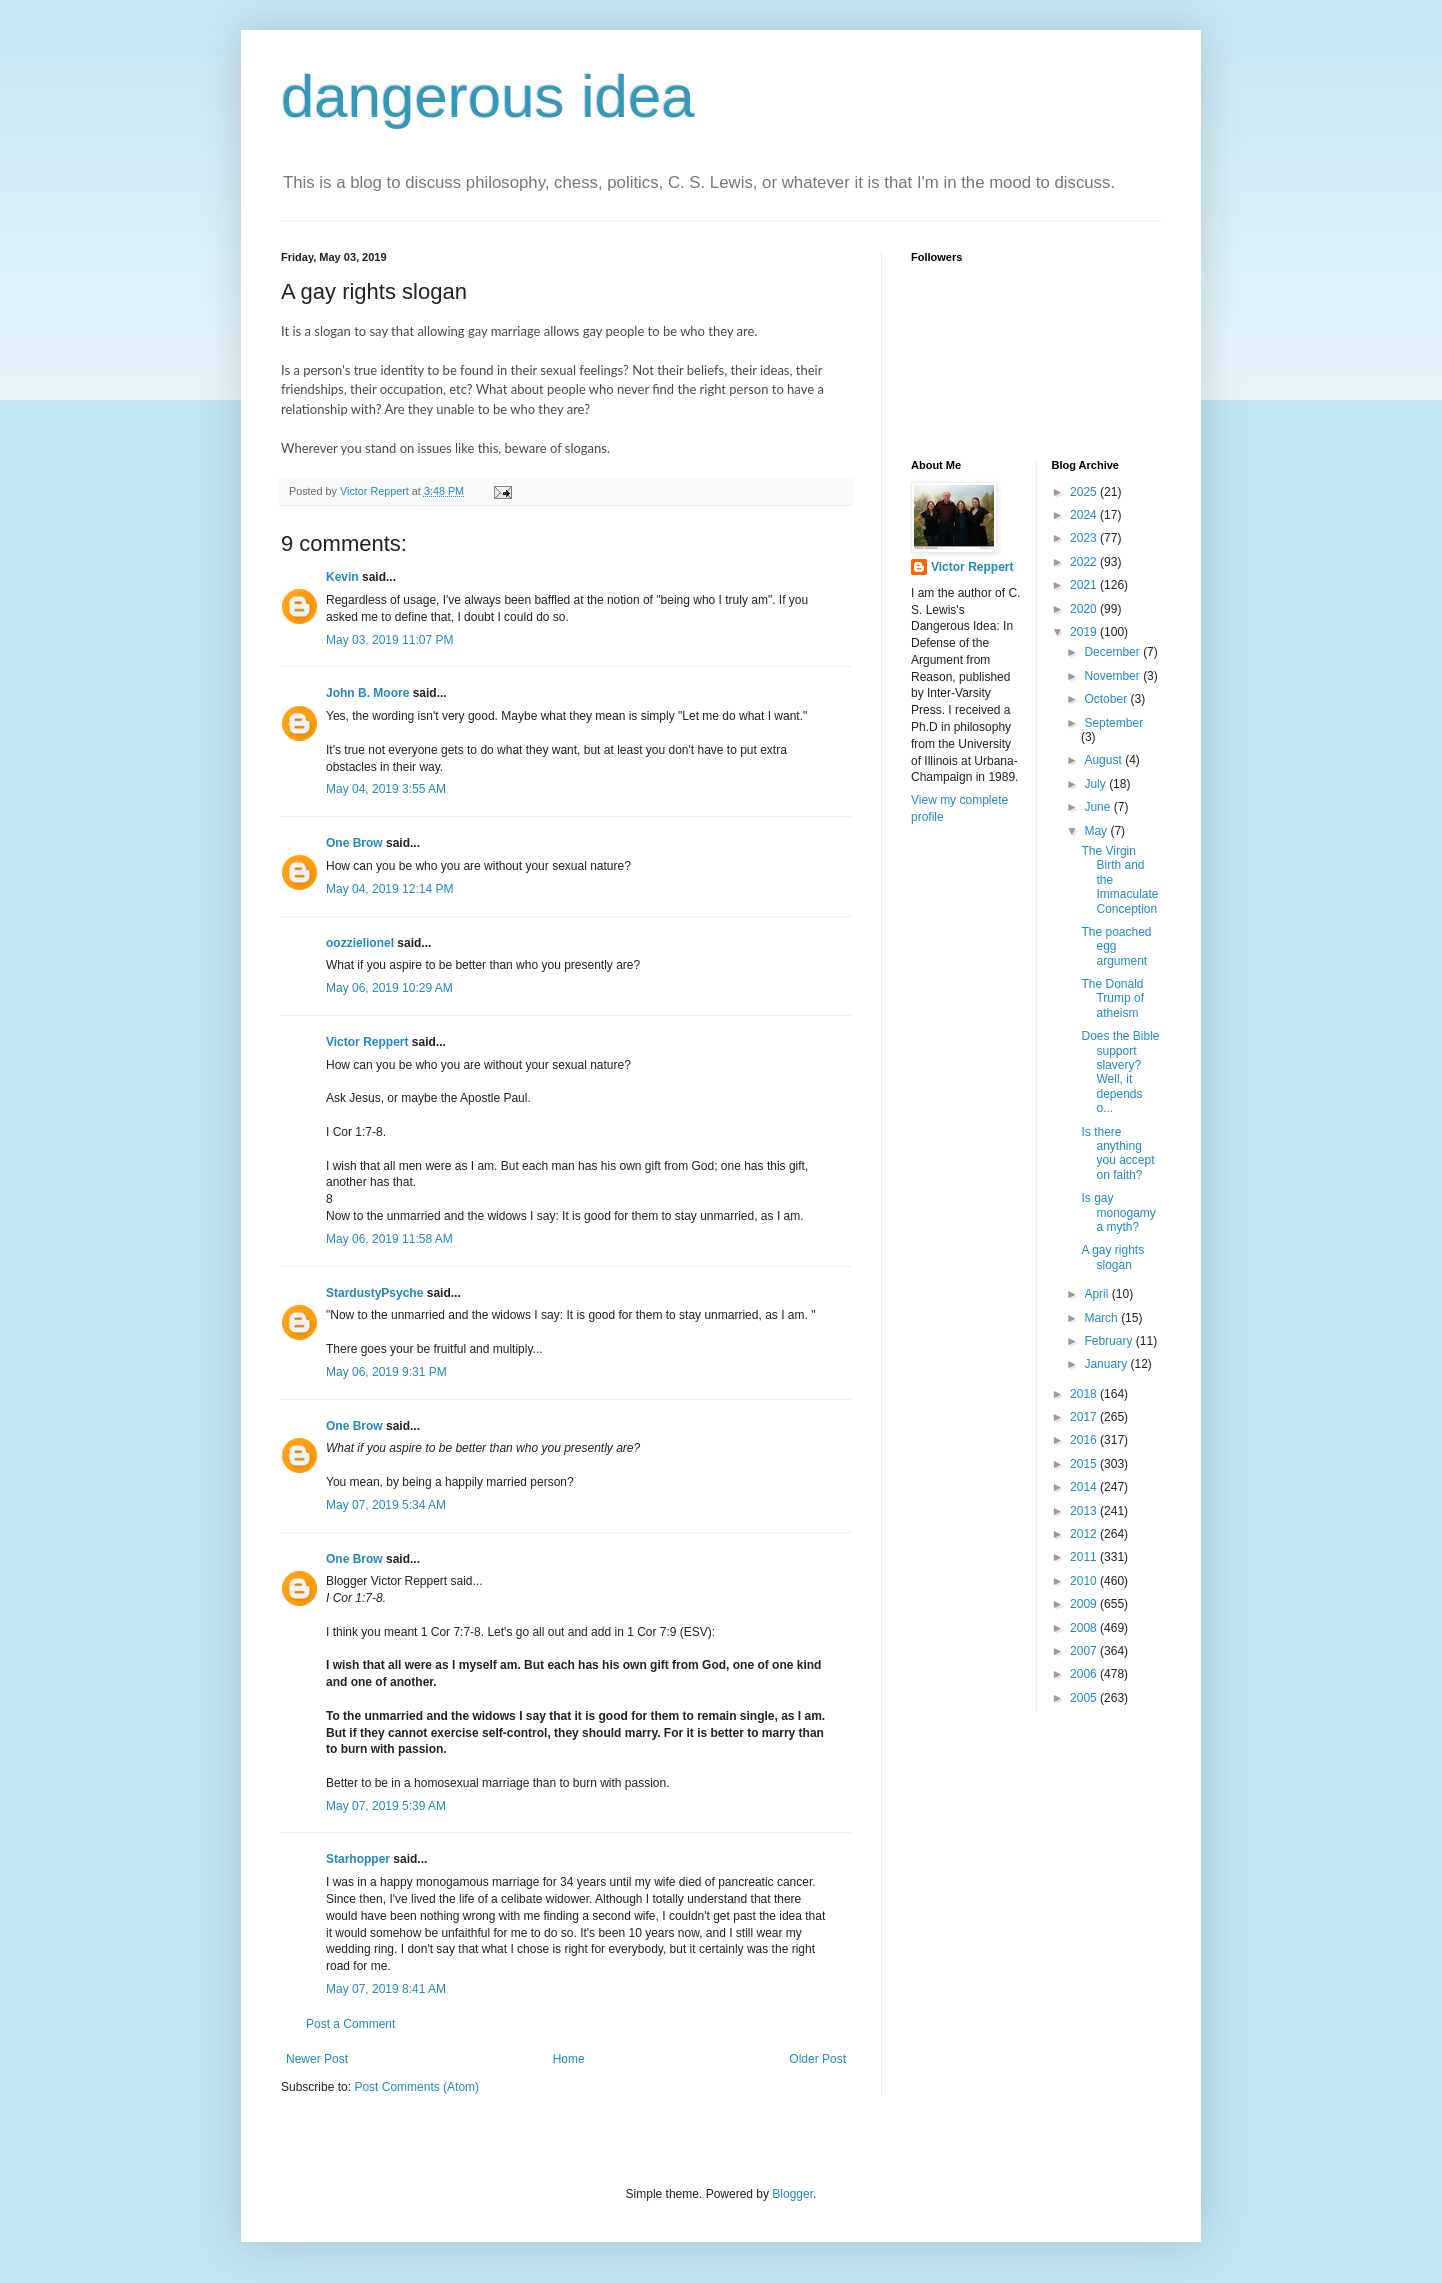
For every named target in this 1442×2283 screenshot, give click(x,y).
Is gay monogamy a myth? (1118, 1212)
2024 (1085, 515)
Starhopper (358, 1859)
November (1113, 676)
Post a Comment (350, 2024)
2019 (1085, 632)
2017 (1085, 1417)
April (1097, 1294)
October (1107, 699)
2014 (1085, 1487)
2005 (1085, 1698)
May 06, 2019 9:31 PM (386, 1372)
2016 (1085, 1440)
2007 (1085, 1651)
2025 (1085, 492)
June (1098, 807)
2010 (1085, 1581)
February (1109, 1341)
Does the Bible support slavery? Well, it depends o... (1120, 1072)
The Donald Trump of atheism (1112, 998)
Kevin (342, 577)
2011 (1085, 1557)
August (1104, 760)
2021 (1085, 585)
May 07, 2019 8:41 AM (386, 1989)
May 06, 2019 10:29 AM (389, 988)
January (1107, 1364)
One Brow (354, 843)
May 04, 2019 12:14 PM (389, 889)
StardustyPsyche (374, 1293)
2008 (1085, 1628)
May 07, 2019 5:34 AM (386, 1505)
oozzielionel (360, 943)
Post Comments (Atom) (416, 2087)
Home (569, 2059)
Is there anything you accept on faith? (1117, 1153)
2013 (1085, 1511)
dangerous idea (488, 96)
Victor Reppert (367, 1042)
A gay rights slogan (1112, 1257)
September (1113, 723)
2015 (1085, 1464)
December (1113, 652)
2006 (1085, 1674)
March (1102, 1318)
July (1096, 784)
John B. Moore (367, 693)
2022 (1085, 562)
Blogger (792, 2194)
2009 (1085, 1604)
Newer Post (317, 2059)
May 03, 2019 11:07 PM (389, 640)
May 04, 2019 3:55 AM (386, 789)
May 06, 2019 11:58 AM (389, 1239)
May (1097, 831)
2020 (1085, 609)
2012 (1085, 1534)
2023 (1085, 538)
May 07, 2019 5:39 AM (386, 1806)
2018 (1085, 1394)
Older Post (817, 2059)
